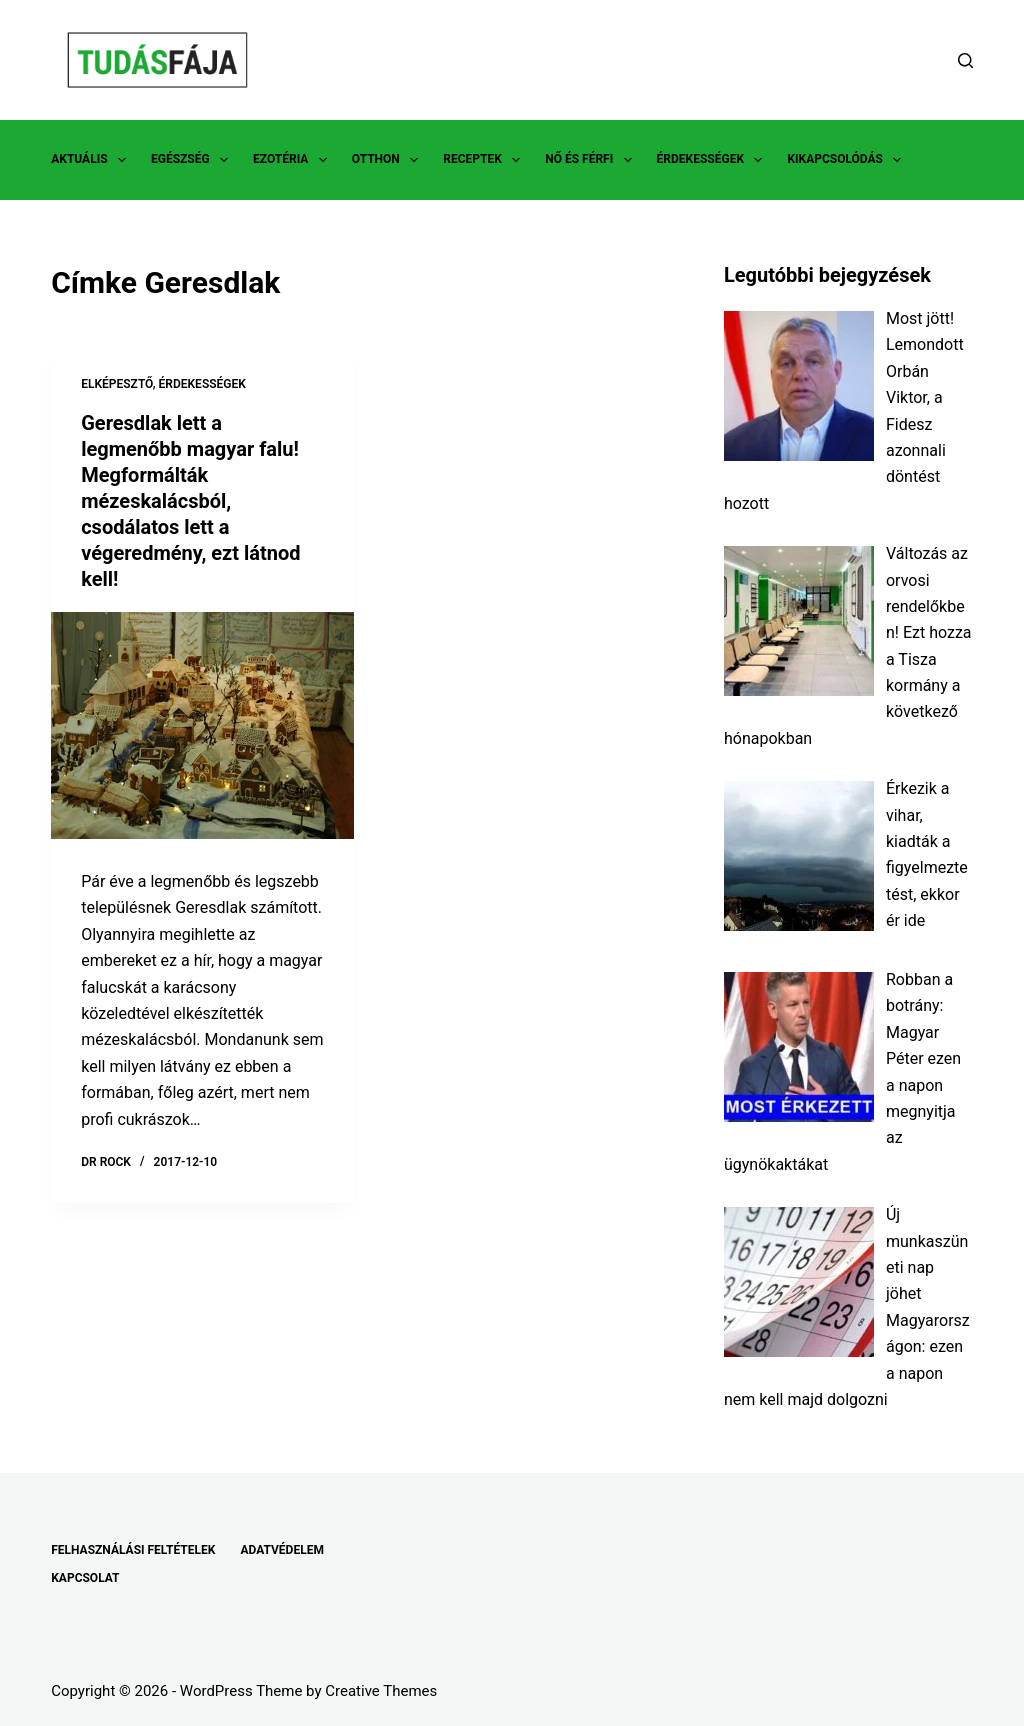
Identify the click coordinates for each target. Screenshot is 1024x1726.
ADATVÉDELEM (282, 1550)
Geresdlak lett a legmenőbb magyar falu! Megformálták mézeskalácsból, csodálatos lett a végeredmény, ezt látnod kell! (190, 501)
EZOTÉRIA (294, 160)
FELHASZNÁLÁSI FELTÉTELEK (133, 1550)
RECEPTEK (485, 160)
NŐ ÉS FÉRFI (592, 160)
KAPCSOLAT (85, 1578)
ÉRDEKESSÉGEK (714, 160)
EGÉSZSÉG (193, 160)
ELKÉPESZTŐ (117, 384)
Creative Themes (381, 1691)
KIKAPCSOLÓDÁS (848, 160)
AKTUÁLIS (92, 160)
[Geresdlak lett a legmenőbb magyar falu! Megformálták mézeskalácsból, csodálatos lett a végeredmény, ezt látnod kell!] (202, 725)
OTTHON (389, 160)
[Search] (965, 60)
